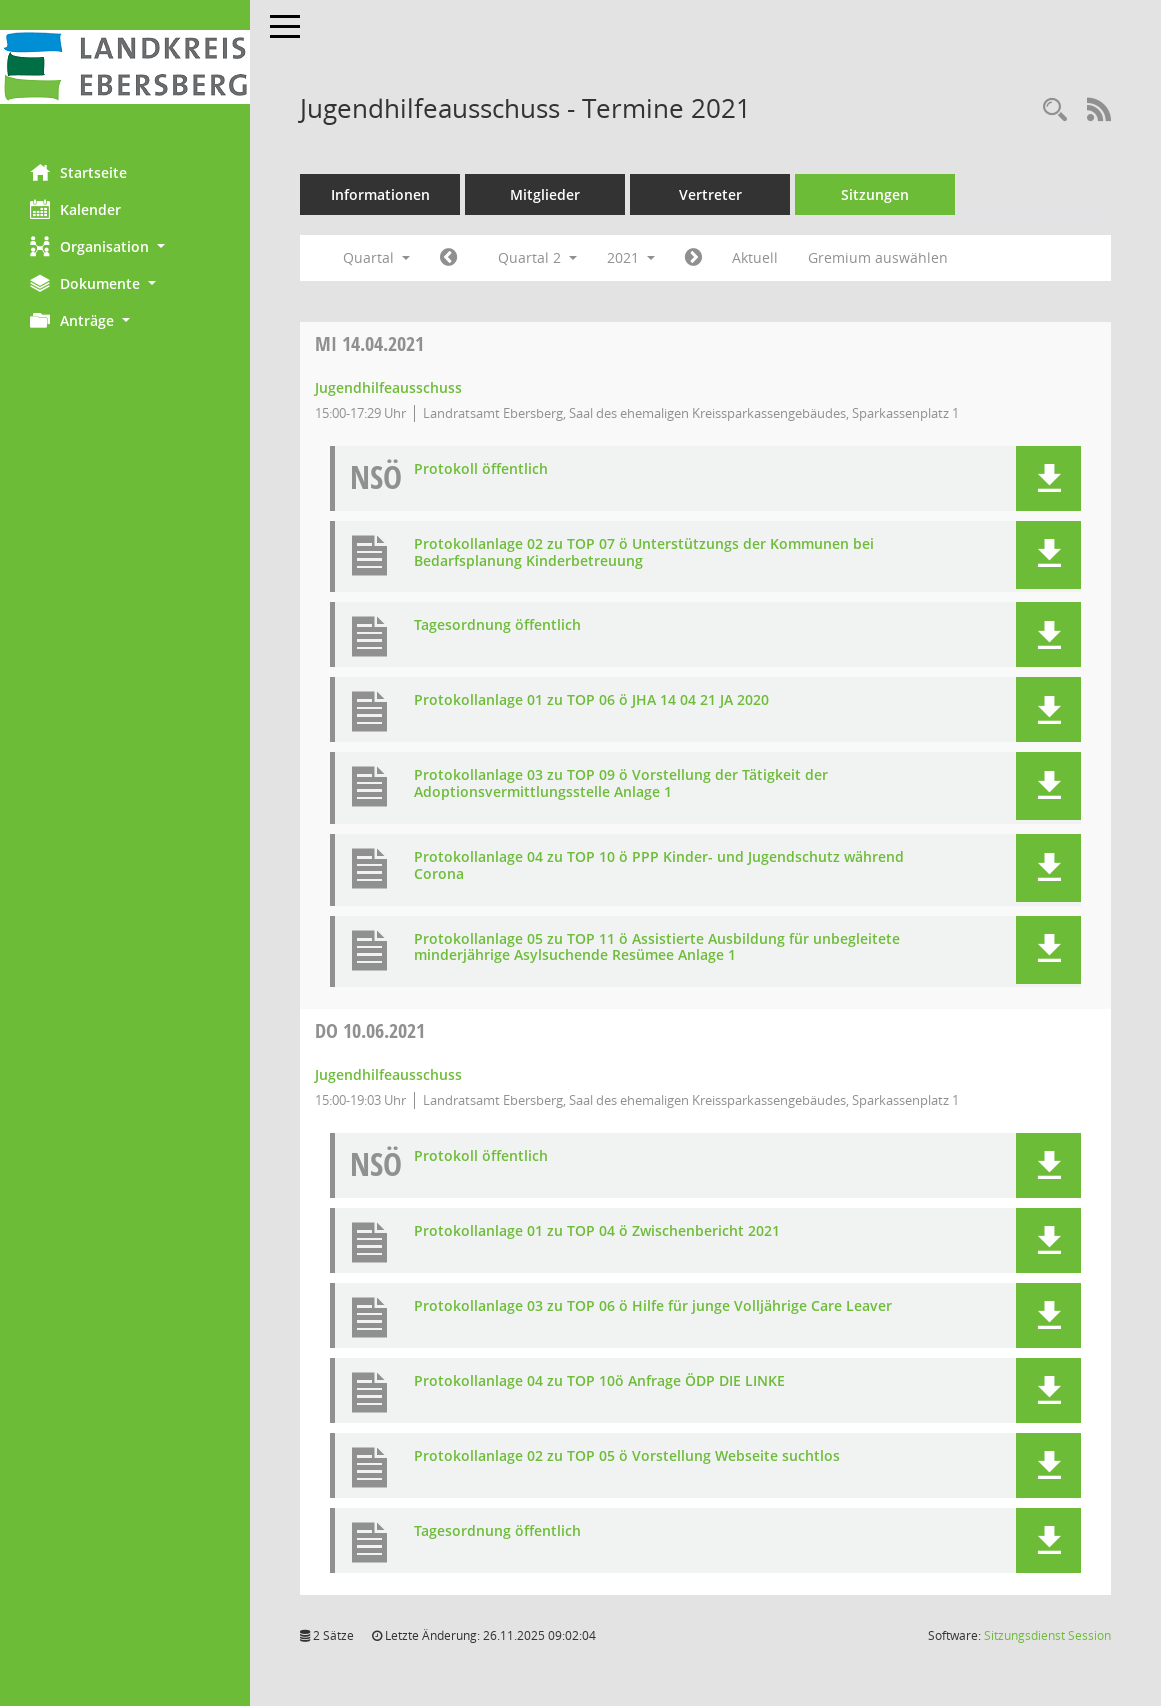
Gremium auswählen (878, 257)
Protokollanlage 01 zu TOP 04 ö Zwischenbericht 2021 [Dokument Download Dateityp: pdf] (597, 1231)
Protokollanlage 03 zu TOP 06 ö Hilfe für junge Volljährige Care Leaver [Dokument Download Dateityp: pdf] (653, 1306)
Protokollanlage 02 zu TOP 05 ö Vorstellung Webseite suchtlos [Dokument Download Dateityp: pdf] (627, 1456)
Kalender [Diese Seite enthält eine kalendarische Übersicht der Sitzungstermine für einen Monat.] (75, 209)
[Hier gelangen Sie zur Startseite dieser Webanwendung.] (125, 67)
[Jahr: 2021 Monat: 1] (448, 258)
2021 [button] (631, 257)
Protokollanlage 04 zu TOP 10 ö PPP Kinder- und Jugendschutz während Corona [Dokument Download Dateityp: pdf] (659, 866)
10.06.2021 (370, 1030)
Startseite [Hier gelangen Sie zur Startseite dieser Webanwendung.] (78, 172)
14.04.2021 (369, 343)
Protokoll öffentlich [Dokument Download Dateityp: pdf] (481, 469)
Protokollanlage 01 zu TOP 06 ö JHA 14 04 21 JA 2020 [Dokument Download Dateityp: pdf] (591, 700)
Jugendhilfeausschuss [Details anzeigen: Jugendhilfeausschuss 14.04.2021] (388, 387)
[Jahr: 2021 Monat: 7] (693, 258)
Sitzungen (875, 194)
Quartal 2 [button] (537, 257)
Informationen (380, 194)
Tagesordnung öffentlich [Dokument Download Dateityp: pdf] (497, 625)
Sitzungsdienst (1047, 1635)
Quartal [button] (376, 257)
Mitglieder (545, 194)
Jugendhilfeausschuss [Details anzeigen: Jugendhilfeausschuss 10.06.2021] (388, 1074)
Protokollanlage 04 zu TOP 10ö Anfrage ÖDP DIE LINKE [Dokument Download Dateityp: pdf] (599, 1381)
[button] (125, 246)
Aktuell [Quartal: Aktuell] (755, 257)
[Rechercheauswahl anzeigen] (1055, 110)
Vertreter (710, 194)
